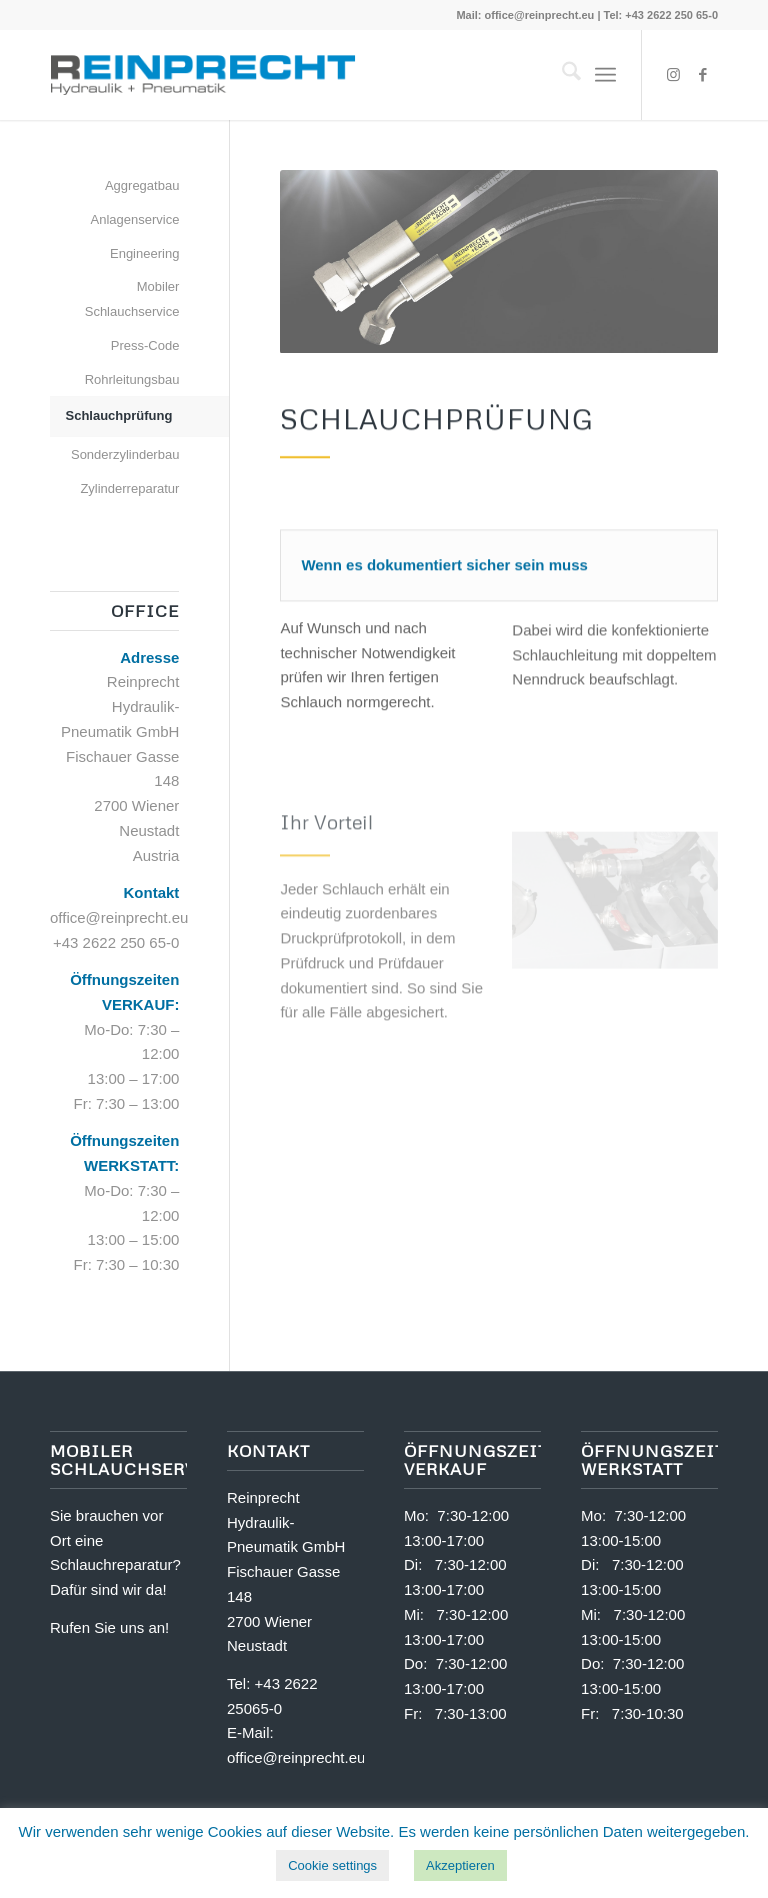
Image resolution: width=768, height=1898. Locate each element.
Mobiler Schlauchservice (132, 299)
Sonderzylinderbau (125, 454)
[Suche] (561, 75)
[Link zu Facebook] (703, 75)
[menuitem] (561, 75)
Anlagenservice (134, 219)
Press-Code (145, 345)
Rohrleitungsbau (132, 379)
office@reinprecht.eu (540, 15)
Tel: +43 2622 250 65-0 (661, 15)
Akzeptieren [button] (460, 1865)
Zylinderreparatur (129, 488)
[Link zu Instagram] (673, 75)
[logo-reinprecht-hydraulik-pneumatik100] (203, 75)
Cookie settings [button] (332, 1865)
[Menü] (605, 75)
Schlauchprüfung (118, 415)
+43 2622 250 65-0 (116, 942)
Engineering (144, 253)
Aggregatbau (142, 185)
